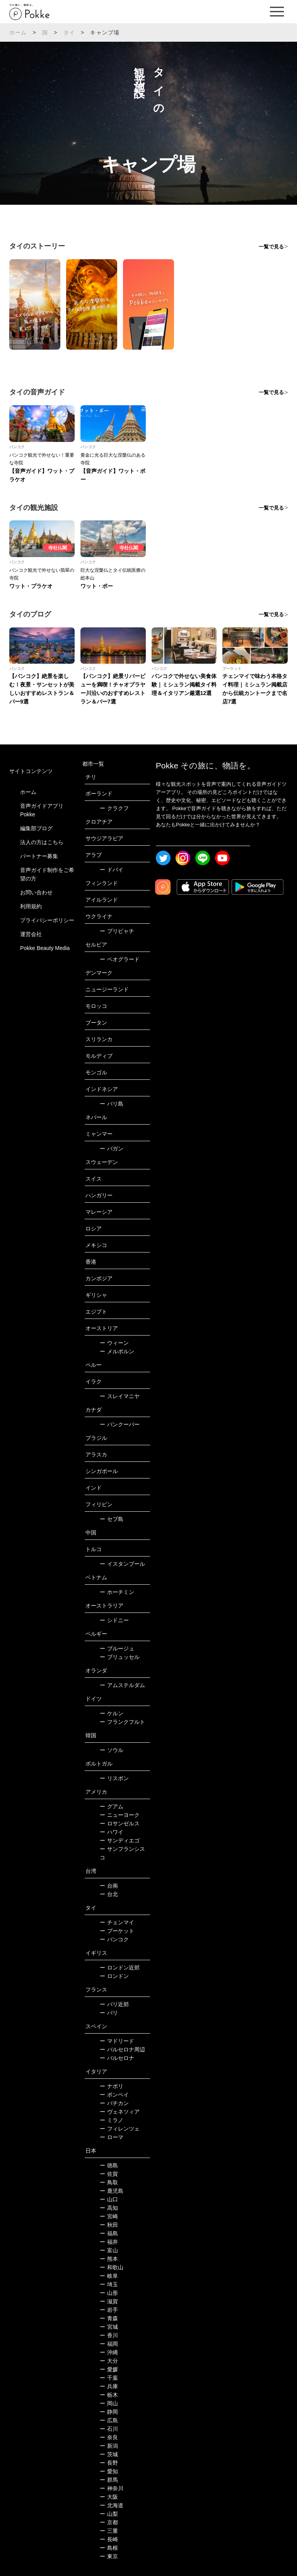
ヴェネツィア (120, 2112)
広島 (109, 2420)
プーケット (117, 1931)
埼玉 (109, 2284)
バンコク (114, 1939)
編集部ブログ (36, 828)
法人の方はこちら (41, 842)
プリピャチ (117, 931)
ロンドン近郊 (120, 1967)
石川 (109, 2429)
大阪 (109, 2497)
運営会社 (31, 934)
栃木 (109, 2395)
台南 (109, 1886)
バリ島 (111, 1104)
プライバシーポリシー (47, 920)
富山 (109, 2250)
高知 (109, 2208)
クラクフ (114, 808)
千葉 (109, 2378)
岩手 (109, 2310)
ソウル (111, 1750)
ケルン (111, 1713)
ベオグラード (120, 959)
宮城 (109, 2327)
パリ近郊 (114, 2004)
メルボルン (117, 1351)
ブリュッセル (120, 1657)
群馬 (109, 2480)
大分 (109, 2361)
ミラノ (111, 2120)
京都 (109, 2522)
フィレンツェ (120, 2129)
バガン (111, 1148)
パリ (109, 2013)
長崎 (109, 2539)
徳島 (109, 2165)
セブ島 (111, 1519)
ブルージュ (117, 1648)
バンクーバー (120, 1424)
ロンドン (114, 1976)
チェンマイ (117, 1922)
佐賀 (109, 2174)
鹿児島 (111, 2191)
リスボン (114, 1778)
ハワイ (111, 1832)
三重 (109, 2531)
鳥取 (109, 2182)
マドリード (117, 2041)
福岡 (109, 2344)
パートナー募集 (39, 856)
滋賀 (109, 2301)
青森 (109, 2318)
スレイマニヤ (120, 1396)
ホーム (18, 32)
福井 (109, 2242)
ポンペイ (114, 2095)
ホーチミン (117, 1592)
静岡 (109, 2412)
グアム (111, 1806)
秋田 (109, 2225)
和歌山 (111, 2267)
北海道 (111, 2505)
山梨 (109, 2514)
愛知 (109, 2471)
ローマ (111, 2137)
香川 (109, 2335)
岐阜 (109, 2276)
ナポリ (111, 2086)
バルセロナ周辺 (122, 2049)
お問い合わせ (36, 892)
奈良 (109, 2437)
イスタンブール (122, 1564)
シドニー (114, 1620)
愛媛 (109, 2369)
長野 (109, 2463)
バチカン (114, 2103)
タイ (69, 32)
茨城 (109, 2454)
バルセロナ (117, 2058)
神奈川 (111, 2488)
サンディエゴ (120, 1840)
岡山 (109, 2403)
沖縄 (109, 2352)
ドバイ (111, 870)
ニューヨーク (120, 1815)
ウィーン (114, 1343)
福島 (109, 2233)
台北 (109, 1894)
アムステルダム (122, 1685)
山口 (109, 2199)
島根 (109, 2548)
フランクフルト (122, 1722)
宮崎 (109, 2216)
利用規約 (31, 906)
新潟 (109, 2446)
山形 (109, 2293)
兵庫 (109, 2386)
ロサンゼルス (120, 1823)
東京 (109, 2556)
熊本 (109, 2259)
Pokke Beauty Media (45, 948)
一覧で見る (271, 246)
